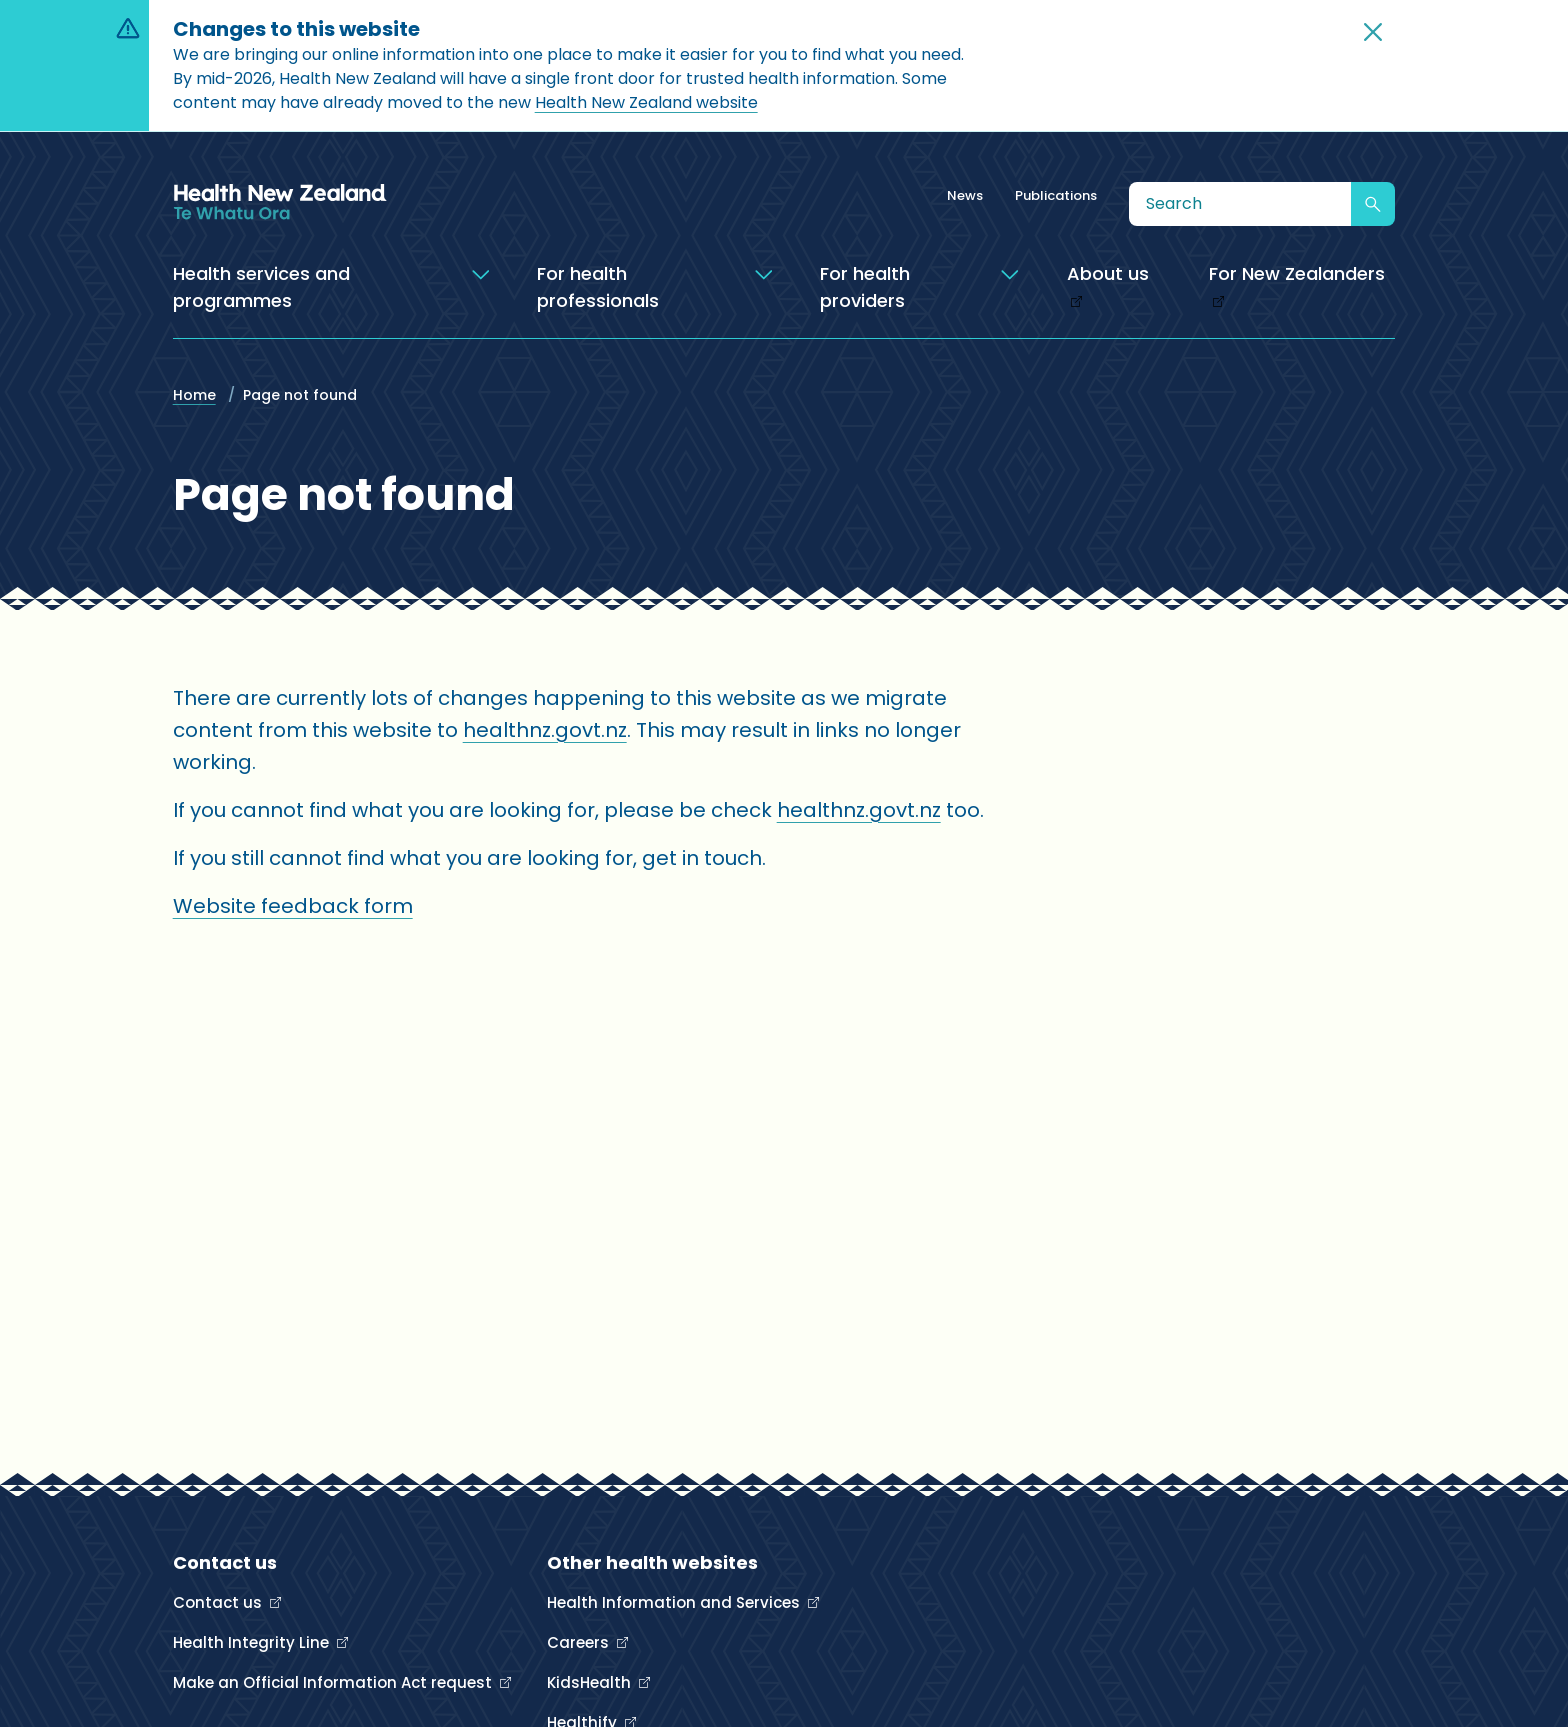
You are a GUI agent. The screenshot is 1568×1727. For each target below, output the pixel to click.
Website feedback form (293, 906)
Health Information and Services (675, 1602)
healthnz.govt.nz (545, 730)
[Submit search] (1373, 204)
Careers (580, 1642)
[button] (1373, 32)
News (965, 195)
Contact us (219, 1602)
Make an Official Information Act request (334, 1682)
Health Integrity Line (253, 1642)
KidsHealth (591, 1682)
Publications (1056, 195)
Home (194, 395)
